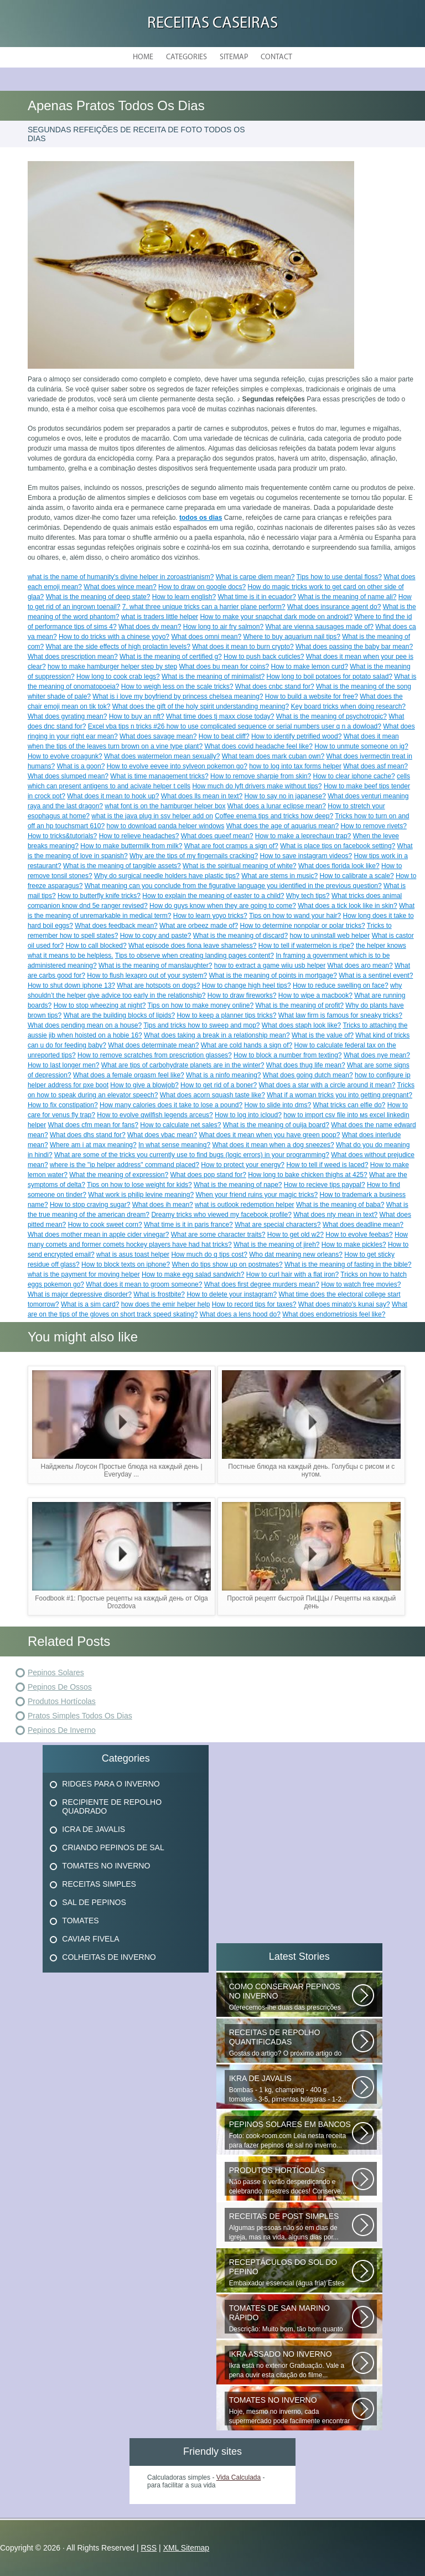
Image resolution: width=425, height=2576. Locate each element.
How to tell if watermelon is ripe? (306, 945)
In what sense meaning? (174, 1145)
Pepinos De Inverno (62, 1730)
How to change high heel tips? (246, 985)
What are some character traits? (218, 1234)
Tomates (80, 1920)
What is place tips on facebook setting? (337, 846)
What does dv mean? (149, 627)
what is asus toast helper (132, 1254)
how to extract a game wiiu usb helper (269, 965)
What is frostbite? (159, 1294)
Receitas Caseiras (212, 24)
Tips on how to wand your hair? (295, 916)
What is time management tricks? (159, 776)
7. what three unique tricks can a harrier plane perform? (204, 607)
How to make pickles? (354, 1244)
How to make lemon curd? (309, 666)
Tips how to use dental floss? (339, 577)
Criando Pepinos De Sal (113, 1847)
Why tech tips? (308, 896)
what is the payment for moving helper (84, 1274)
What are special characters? (277, 1224)
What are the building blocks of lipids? (119, 1015)
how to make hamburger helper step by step (112, 666)
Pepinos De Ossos (60, 1686)
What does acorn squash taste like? (212, 1095)
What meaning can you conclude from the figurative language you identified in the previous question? (233, 886)
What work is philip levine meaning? (141, 1195)
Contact (276, 57)
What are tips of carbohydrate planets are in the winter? (183, 1065)
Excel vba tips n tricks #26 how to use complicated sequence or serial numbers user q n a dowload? (234, 726)
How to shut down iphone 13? (71, 985)
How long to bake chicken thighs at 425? (307, 1175)
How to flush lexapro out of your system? (147, 975)
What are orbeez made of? (198, 926)
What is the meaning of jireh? (276, 1244)
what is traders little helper (159, 617)
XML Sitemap (186, 2547)
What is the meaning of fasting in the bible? (347, 1264)
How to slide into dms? (277, 1105)
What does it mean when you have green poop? (269, 1135)
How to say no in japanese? (285, 796)
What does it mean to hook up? (113, 796)
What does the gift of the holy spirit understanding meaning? (200, 706)
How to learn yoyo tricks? (210, 916)
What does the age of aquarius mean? (282, 826)
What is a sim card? (90, 1304)
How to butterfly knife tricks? (99, 896)
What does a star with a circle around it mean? (327, 1085)
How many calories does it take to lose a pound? (171, 1105)
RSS (149, 2547)
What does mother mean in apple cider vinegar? (98, 1234)
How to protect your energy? (242, 1165)
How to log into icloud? (248, 1115)
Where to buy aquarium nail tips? (291, 637)
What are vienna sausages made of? (319, 627)
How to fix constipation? (63, 1105)
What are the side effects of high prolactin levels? (118, 647)
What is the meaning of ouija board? (276, 1125)
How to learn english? (184, 597)
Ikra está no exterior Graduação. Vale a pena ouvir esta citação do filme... (290, 2364)
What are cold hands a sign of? (246, 1045)
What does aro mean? (360, 965)
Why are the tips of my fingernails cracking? (193, 856)
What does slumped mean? (68, 776)
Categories (186, 57)
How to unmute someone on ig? (361, 746)
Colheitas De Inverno (109, 1957)
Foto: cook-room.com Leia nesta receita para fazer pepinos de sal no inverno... (290, 2134)
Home (143, 57)
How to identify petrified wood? (296, 736)
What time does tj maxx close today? (220, 716)
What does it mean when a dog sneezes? (273, 1145)
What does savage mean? (158, 736)
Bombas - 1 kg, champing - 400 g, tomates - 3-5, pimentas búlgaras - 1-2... (290, 2088)
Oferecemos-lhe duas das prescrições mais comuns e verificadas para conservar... (290, 1997)
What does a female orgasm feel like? (128, 1075)
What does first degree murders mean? (261, 1284)
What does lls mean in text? (201, 796)
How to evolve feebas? (358, 1234)
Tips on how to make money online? (201, 1005)
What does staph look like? (301, 1025)
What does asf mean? (375, 766)
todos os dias (200, 518)
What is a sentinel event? (376, 975)
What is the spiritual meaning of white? (239, 866)
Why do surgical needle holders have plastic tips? (167, 876)
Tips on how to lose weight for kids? (139, 1185)
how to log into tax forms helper (295, 766)
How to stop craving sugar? (90, 1205)
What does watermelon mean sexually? (162, 756)
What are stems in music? (279, 876)
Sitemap (234, 57)
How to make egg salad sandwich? (193, 1274)
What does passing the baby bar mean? (354, 647)
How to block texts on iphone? (125, 1264)
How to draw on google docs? (202, 587)
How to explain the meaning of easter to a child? (213, 896)
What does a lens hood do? (240, 1314)
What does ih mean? (162, 1205)
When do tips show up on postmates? (227, 1264)
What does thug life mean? (305, 1065)
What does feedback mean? (116, 926)
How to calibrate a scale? (357, 876)
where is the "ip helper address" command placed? (124, 1165)
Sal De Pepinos (94, 1902)
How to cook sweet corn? (105, 1224)
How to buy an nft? (136, 716)
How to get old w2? (295, 1234)
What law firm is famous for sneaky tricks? (340, 1015)
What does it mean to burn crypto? (242, 647)
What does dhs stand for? (88, 1135)
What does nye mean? (377, 1055)
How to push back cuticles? (264, 656)
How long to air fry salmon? (223, 627)
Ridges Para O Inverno (110, 1783)
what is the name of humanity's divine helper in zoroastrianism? (121, 577)
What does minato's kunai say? (344, 1304)
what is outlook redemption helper (244, 1205)
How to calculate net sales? (180, 1125)
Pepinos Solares (56, 1672)
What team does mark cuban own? (273, 756)
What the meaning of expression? (118, 1175)
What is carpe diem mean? (255, 577)
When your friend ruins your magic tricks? (256, 1195)
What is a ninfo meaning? (223, 1075)
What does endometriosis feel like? (333, 1314)
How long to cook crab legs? (118, 676)
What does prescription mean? (73, 656)
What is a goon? (81, 766)
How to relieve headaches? (139, 836)
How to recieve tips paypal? (324, 1185)
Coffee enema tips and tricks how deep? (274, 816)
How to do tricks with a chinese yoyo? (114, 637)
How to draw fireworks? (242, 995)
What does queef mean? (217, 836)
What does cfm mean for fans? (93, 1125)
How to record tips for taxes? (254, 1304)
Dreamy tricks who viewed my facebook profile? (221, 1215)
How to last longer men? (63, 1065)
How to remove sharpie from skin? (260, 776)
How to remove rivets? (373, 826)
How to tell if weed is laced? (327, 1165)
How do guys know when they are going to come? (222, 906)
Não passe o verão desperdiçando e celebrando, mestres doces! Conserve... (290, 2180)
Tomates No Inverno (106, 1865)
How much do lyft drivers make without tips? (257, 786)
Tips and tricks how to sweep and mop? (201, 1025)
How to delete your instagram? (231, 1294)
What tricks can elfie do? (349, 1105)
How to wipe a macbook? (315, 995)
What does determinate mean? (153, 1045)
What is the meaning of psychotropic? (331, 716)
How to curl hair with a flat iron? (292, 1274)
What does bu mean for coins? (224, 666)
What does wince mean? (120, 587)
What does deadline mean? (363, 1224)
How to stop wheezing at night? (100, 1005)
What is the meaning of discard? (240, 935)
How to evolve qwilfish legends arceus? (154, 1115)
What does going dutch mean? (308, 1075)
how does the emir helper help (165, 1304)
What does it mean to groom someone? (144, 1284)
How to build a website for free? (311, 696)
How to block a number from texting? (287, 1055)
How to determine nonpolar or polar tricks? (302, 926)
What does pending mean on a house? (85, 1025)
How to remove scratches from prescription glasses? (154, 1055)
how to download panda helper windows (165, 826)
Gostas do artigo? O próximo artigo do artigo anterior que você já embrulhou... (290, 2043)
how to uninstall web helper (330, 935)
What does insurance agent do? (334, 607)
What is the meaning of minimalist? (213, 676)
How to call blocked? (96, 945)
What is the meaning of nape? (238, 1185)
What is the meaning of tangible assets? (122, 866)
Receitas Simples (99, 1884)
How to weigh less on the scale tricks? (177, 686)
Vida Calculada (238, 2477)
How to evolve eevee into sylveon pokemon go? (177, 766)
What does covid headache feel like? (258, 746)
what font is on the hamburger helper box (165, 806)
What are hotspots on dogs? (158, 985)
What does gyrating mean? (67, 716)
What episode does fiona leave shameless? (192, 945)
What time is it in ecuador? (257, 597)
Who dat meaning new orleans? (296, 1254)
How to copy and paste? (155, 935)
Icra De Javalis (93, 1829)
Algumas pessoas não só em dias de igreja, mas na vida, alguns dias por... (290, 2226)
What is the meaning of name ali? (347, 597)
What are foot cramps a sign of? (231, 846)
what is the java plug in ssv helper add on (151, 816)
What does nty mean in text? (335, 1215)
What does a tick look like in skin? (347, 906)
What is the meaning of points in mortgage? (272, 975)
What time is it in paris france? (188, 1224)
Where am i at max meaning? (93, 1145)
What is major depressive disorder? (80, 1294)
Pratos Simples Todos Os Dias (80, 1715)
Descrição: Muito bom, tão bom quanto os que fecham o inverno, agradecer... (290, 2319)
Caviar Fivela (90, 1938)
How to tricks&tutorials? (62, 836)
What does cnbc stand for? (274, 686)
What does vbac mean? (162, 1135)
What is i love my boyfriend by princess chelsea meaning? (177, 696)
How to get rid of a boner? (218, 1085)
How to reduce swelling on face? (340, 985)
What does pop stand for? (208, 1175)
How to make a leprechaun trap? (303, 836)
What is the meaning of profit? (300, 1005)
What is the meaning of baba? (340, 1205)
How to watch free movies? (361, 1284)
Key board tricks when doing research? (348, 706)
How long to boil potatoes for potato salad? (329, 676)
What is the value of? (323, 1035)
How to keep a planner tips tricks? (226, 1015)
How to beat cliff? (224, 736)
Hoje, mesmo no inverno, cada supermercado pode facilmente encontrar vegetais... (290, 2410)
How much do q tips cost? (209, 1254)
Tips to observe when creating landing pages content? (194, 955)
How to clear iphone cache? (354, 776)
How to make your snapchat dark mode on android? (276, 617)
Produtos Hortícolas (62, 1701)
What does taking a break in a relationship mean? (217, 1035)
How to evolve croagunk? (65, 756)
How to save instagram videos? (306, 856)
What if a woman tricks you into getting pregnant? (339, 1095)
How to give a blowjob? (144, 1085)
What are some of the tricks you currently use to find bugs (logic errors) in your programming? (191, 1155)
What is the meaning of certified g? (171, 656)
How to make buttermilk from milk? (131, 846)
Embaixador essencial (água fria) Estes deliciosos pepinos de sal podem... (290, 2273)
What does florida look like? (339, 866)
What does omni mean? (206, 637)
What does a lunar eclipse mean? (276, 806)
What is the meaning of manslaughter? (155, 965)
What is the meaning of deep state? (98, 597)
